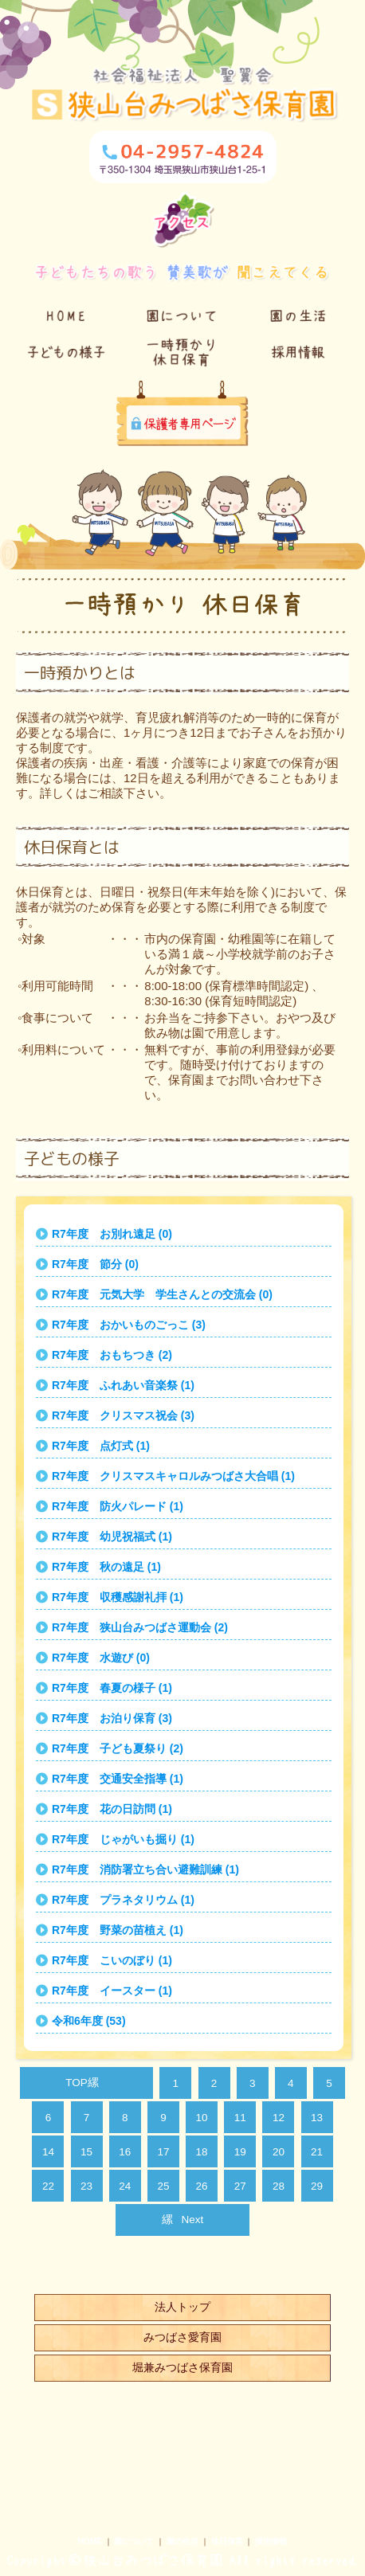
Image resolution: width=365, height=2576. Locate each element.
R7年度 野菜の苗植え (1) (117, 1930)
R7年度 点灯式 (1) (101, 1445)
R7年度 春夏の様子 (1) (112, 1687)
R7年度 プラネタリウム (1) (123, 1899)
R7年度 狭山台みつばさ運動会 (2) (140, 1627)
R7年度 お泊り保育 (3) (112, 1718)
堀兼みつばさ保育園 (182, 2367)
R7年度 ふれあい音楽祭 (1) (123, 1385)
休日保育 (227, 2541)
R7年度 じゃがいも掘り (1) (123, 1839)
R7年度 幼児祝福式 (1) (112, 1536)
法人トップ (182, 2306)
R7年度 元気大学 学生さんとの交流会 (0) (162, 1294)
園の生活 (182, 2541)
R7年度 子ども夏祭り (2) (117, 1748)
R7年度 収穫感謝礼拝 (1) (117, 1597)
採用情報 (271, 2541)
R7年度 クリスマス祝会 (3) (123, 1415)
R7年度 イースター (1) (112, 1990)
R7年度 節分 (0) (95, 1264)
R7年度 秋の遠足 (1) (106, 1566)
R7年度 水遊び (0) (101, 1657)
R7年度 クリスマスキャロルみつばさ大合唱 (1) (173, 1476)
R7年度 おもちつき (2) (112, 1355)
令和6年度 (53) (89, 2020)
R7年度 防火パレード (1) (117, 1506)
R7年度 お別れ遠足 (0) (112, 1233)
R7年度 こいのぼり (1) (112, 1960)
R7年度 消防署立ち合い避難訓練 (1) (145, 1869)
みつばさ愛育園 (182, 2337)
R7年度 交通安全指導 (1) (117, 1778)
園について (134, 2541)
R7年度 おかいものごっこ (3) (129, 1324)
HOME (90, 2541)
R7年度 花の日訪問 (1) (112, 1809)
